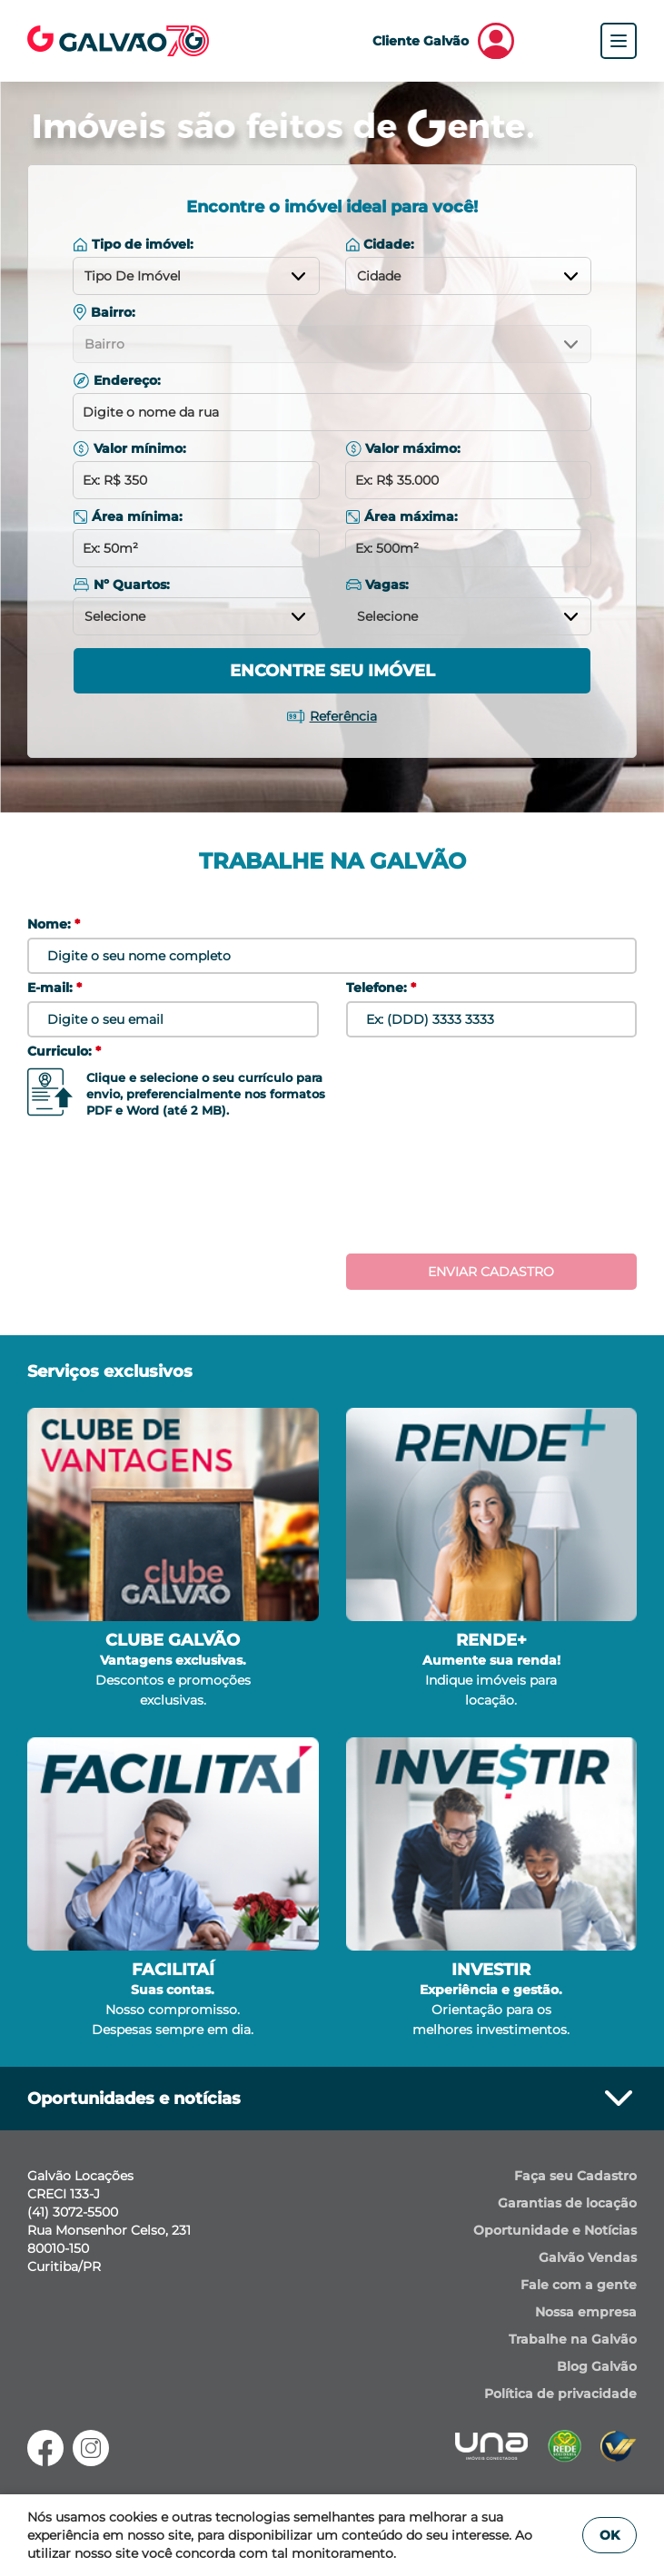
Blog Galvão (597, 2366)
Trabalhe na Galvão (573, 2339)
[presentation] (332, 1190)
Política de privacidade (560, 2393)
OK (609, 2535)
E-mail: (54, 987)
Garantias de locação (567, 2203)
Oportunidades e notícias (332, 2098)
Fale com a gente (578, 2284)
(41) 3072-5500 (72, 2212)
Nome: (53, 924)
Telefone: (381, 987)
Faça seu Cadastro (575, 2176)
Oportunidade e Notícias (555, 2230)
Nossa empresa (586, 2312)
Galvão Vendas (588, 2257)
